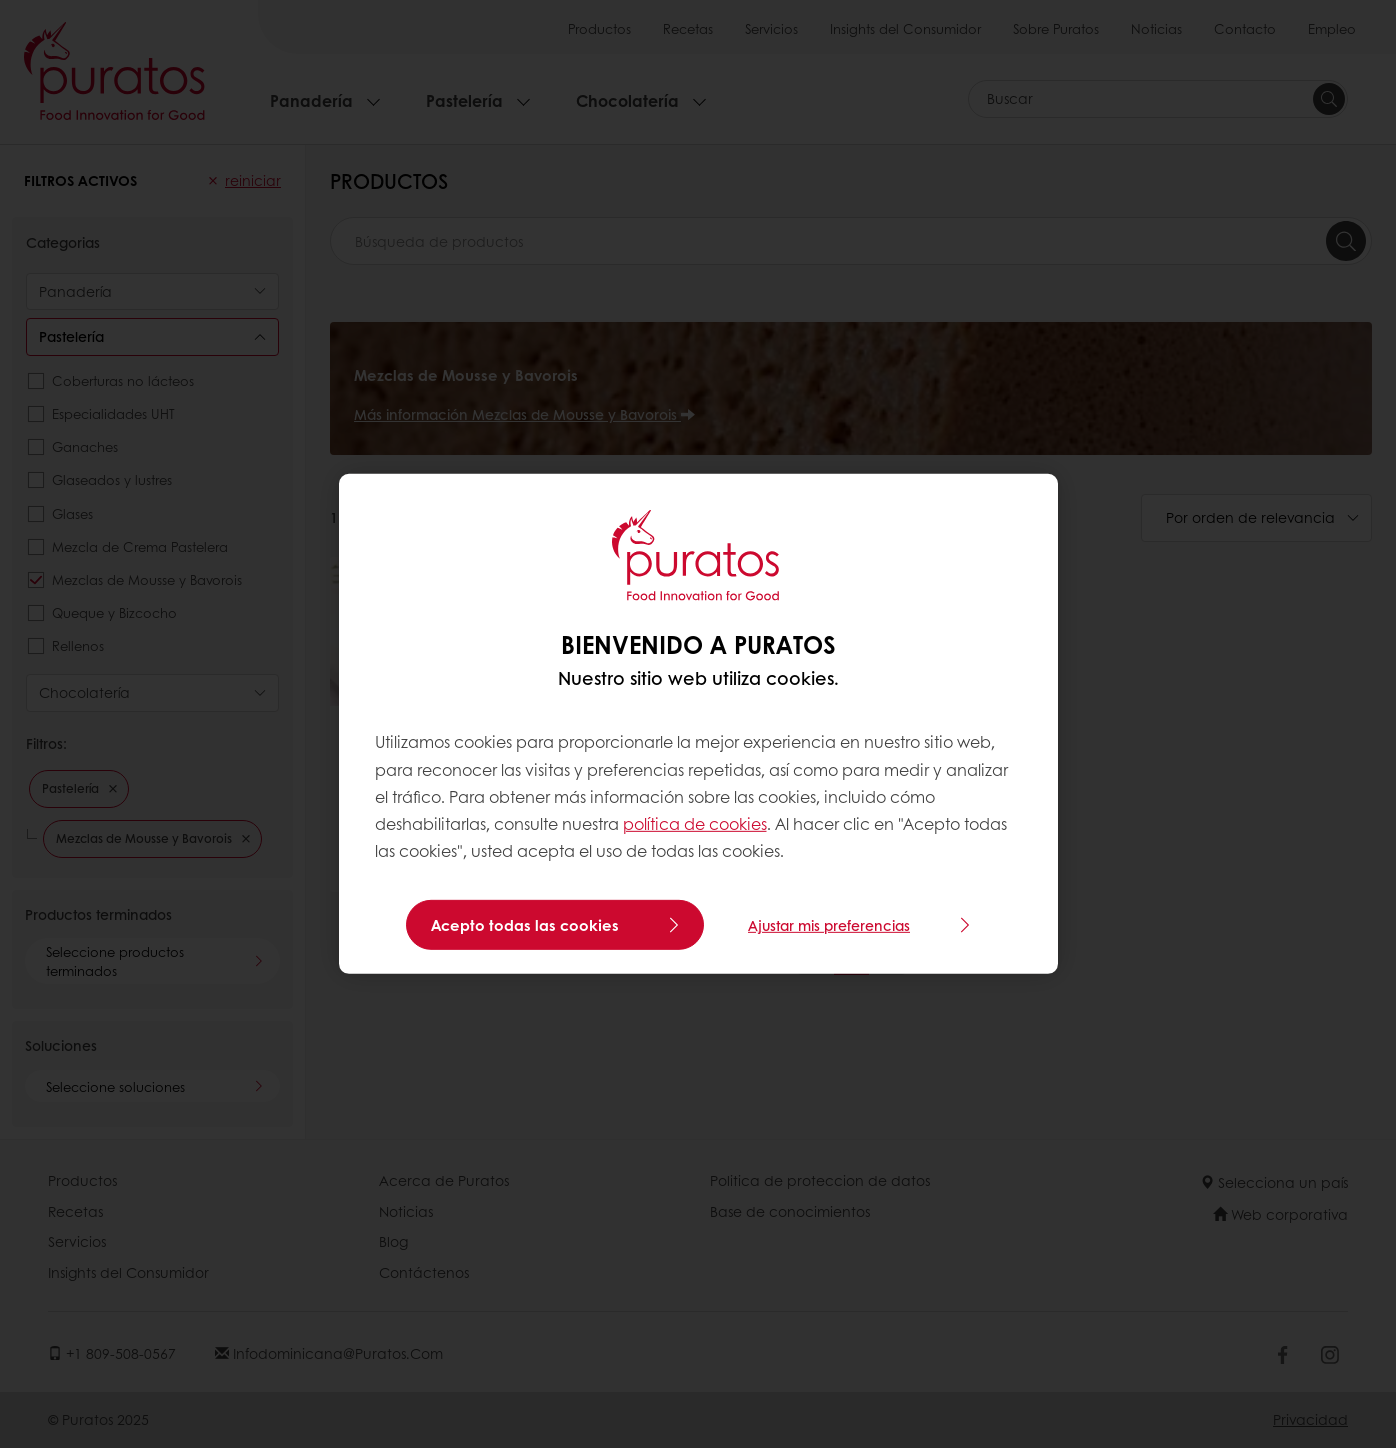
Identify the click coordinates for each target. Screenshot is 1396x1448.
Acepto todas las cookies (525, 925)
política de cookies (695, 823)
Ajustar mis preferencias (829, 925)
